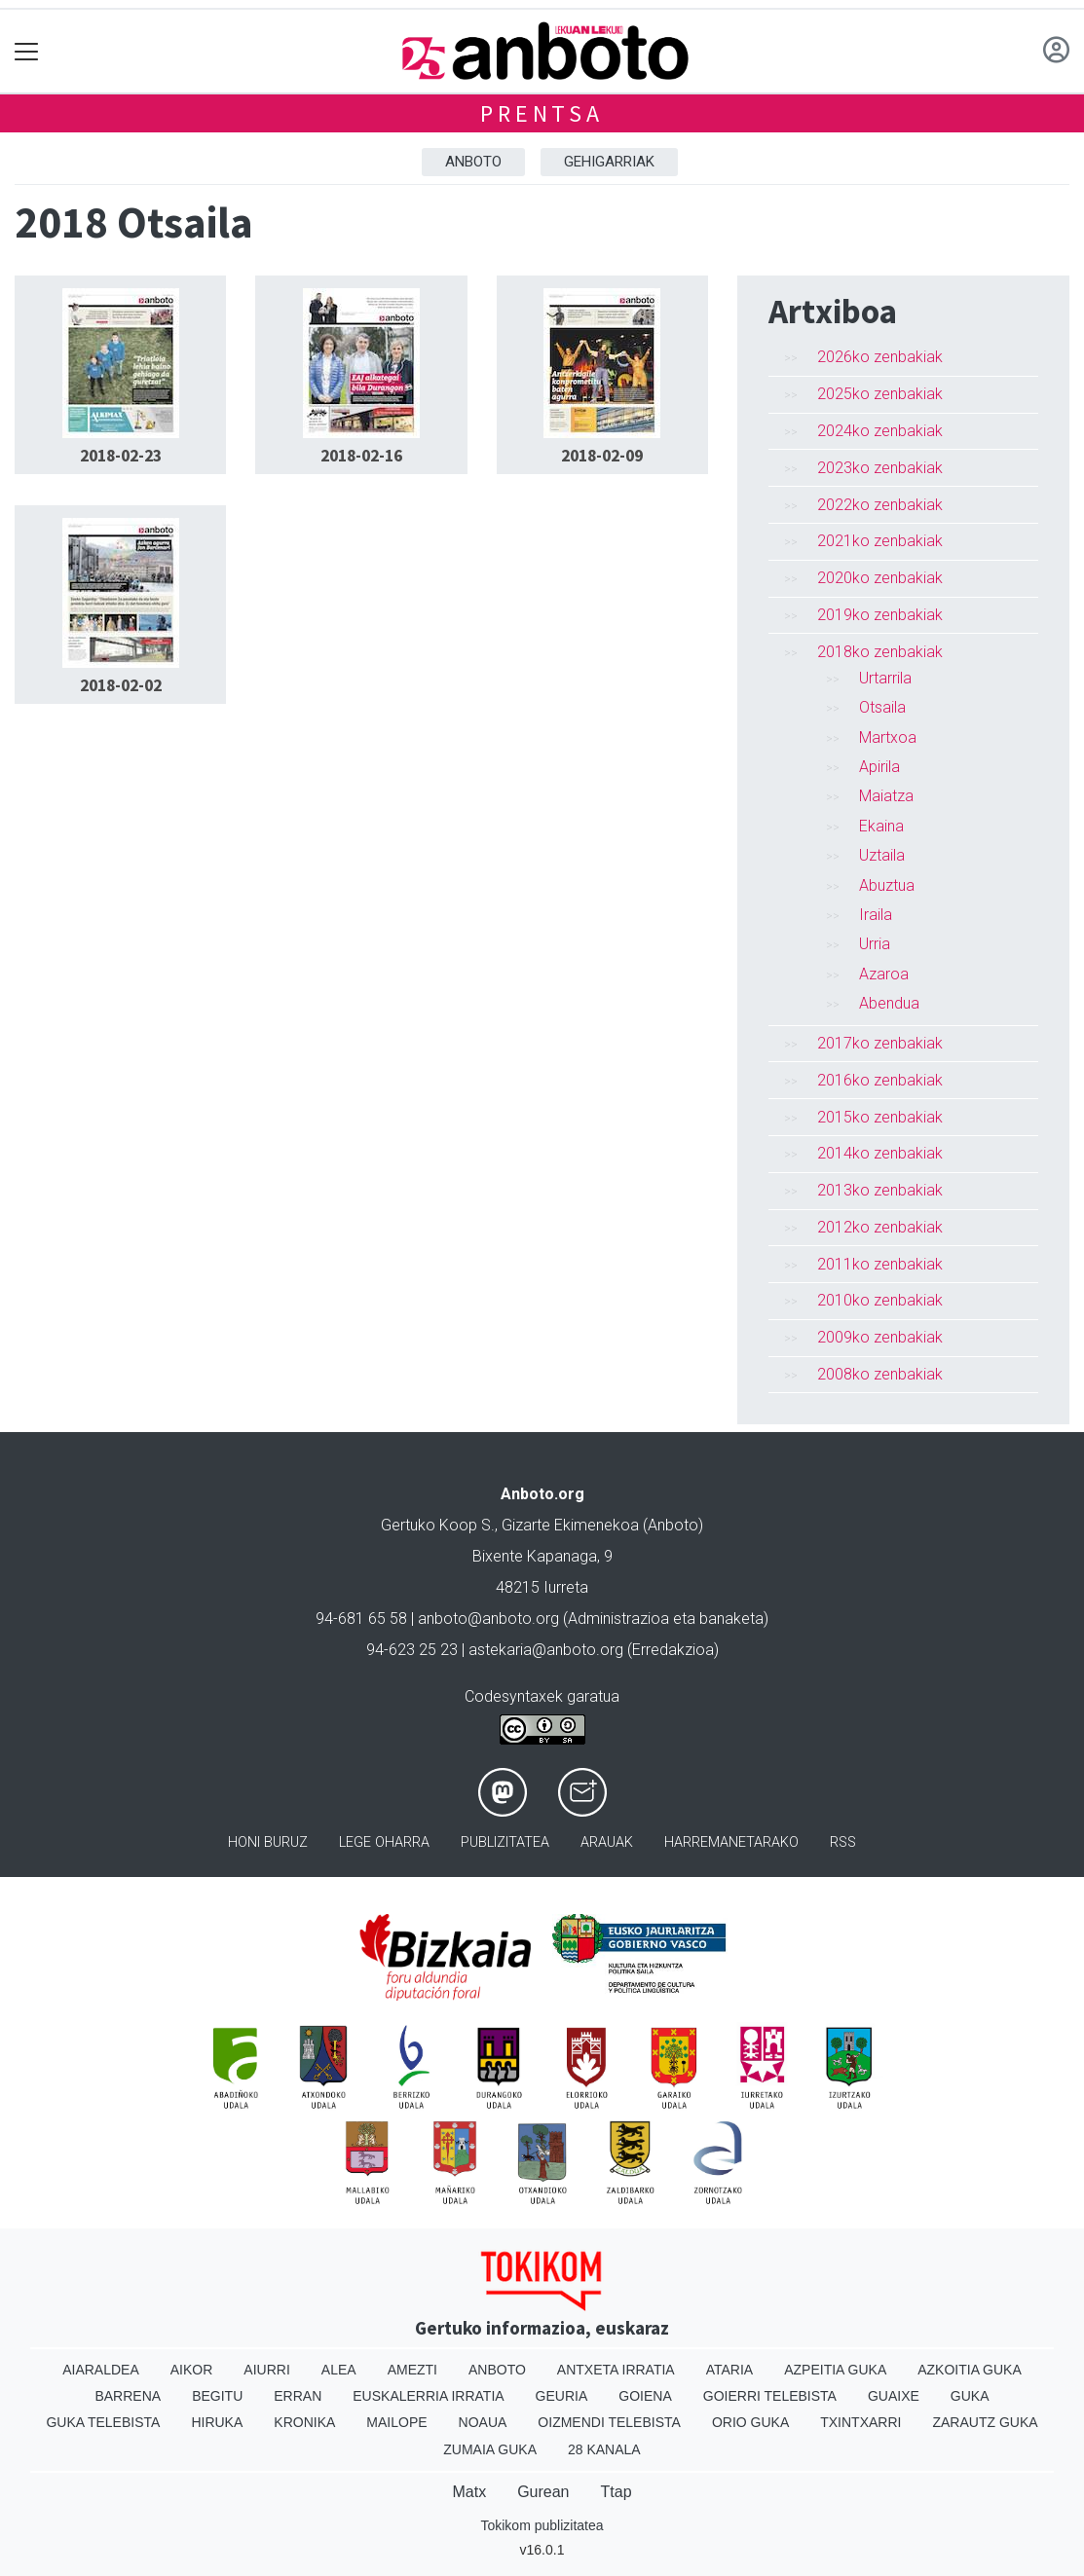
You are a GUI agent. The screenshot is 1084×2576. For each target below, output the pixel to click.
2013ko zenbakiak (880, 1190)
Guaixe (893, 2396)
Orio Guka (750, 2422)
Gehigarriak (609, 161)
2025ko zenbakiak (880, 394)
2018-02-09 (602, 455)
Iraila (875, 914)
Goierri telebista (770, 2396)
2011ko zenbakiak (880, 1264)
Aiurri (266, 2369)
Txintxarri (860, 2422)
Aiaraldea (100, 2369)
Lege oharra (384, 1842)
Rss (843, 1842)
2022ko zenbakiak (880, 505)
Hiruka (217, 2422)
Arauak (606, 1842)
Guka (970, 2396)
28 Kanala (604, 2449)
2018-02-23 (121, 455)
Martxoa (887, 737)
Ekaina (881, 826)
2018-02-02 (121, 685)
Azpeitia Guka (835, 2369)
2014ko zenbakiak (880, 1153)
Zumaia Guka (490, 2449)
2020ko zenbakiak (880, 578)
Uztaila (882, 855)
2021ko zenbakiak (880, 541)
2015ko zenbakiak (880, 1117)
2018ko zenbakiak (880, 652)
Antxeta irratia (616, 2369)
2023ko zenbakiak (880, 468)
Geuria (562, 2396)
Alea (338, 2369)
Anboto (473, 161)
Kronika (304, 2422)
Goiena (644, 2396)
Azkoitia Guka (969, 2369)
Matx (469, 2492)
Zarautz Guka (984, 2422)
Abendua (889, 1003)
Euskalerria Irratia (428, 2396)
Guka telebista (103, 2422)
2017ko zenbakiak (880, 1043)
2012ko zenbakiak (880, 1227)
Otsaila (882, 707)
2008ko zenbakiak (880, 1374)
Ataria (730, 2369)
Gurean (543, 2492)
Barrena (127, 2396)
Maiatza (886, 796)
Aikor (191, 2369)
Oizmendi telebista (609, 2422)
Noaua (483, 2422)
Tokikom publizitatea (541, 2525)
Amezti (412, 2369)
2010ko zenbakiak (880, 1300)
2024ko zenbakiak (880, 431)
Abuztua (887, 885)
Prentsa (542, 113)
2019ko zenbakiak (880, 615)
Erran (297, 2396)
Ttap (616, 2492)
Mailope (396, 2422)
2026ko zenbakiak (880, 357)
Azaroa (884, 974)
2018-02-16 (361, 455)
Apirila (879, 766)
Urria (874, 944)
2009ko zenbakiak (880, 1337)
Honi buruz (268, 1842)
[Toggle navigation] (27, 51)
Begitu (217, 2396)
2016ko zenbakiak (880, 1080)
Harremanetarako (731, 1842)
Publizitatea (505, 1842)
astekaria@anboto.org (545, 1649)
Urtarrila (885, 678)
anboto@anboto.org (488, 1618)
